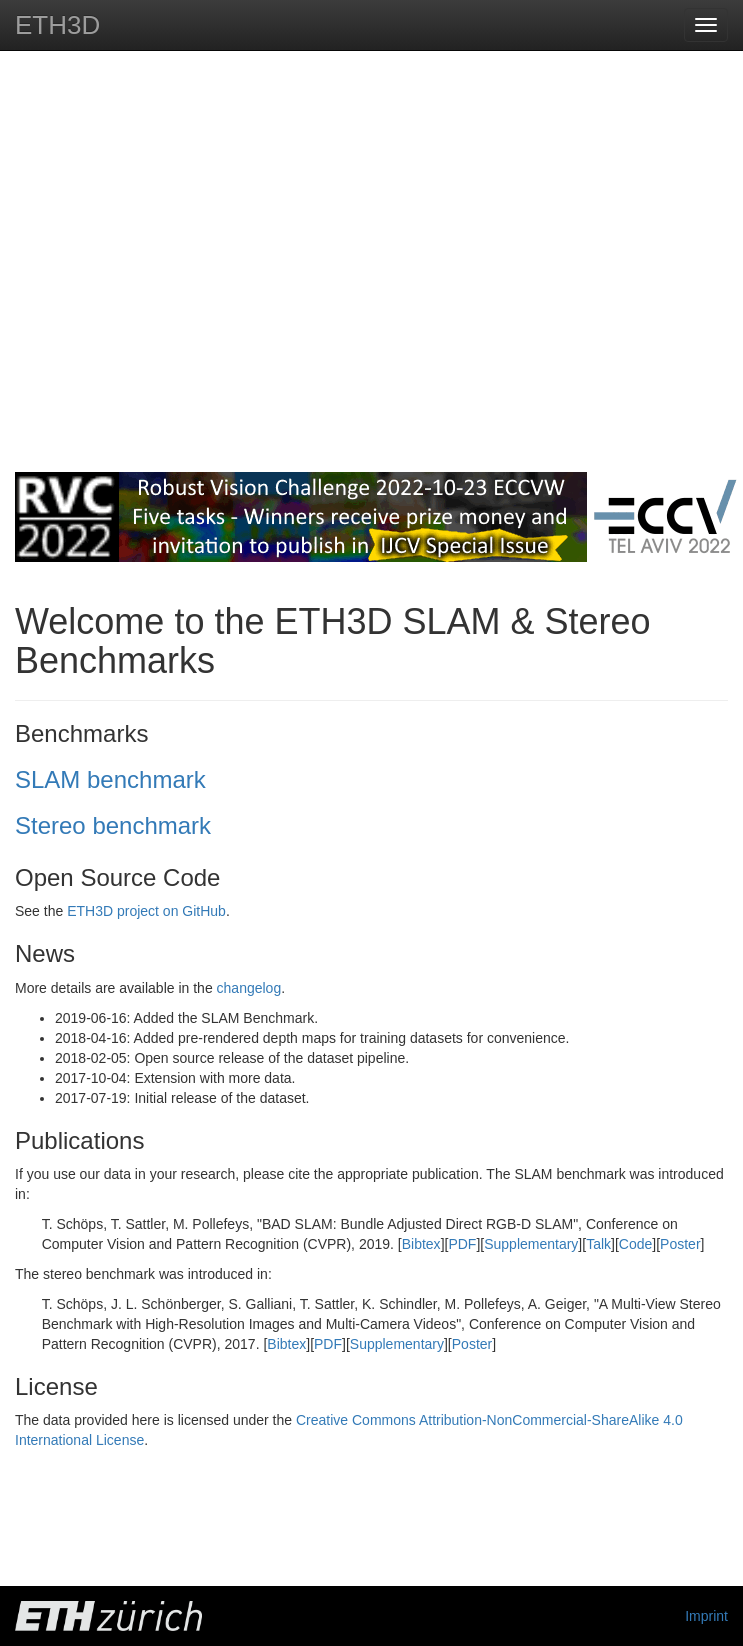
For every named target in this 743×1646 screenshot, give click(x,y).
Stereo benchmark (113, 825)
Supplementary (531, 1244)
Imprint (706, 1616)
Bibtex (421, 1244)
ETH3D (57, 25)
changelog (249, 988)
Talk (598, 1244)
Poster (680, 1244)
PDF (462, 1244)
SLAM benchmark (110, 779)
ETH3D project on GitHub (146, 911)
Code (635, 1244)
